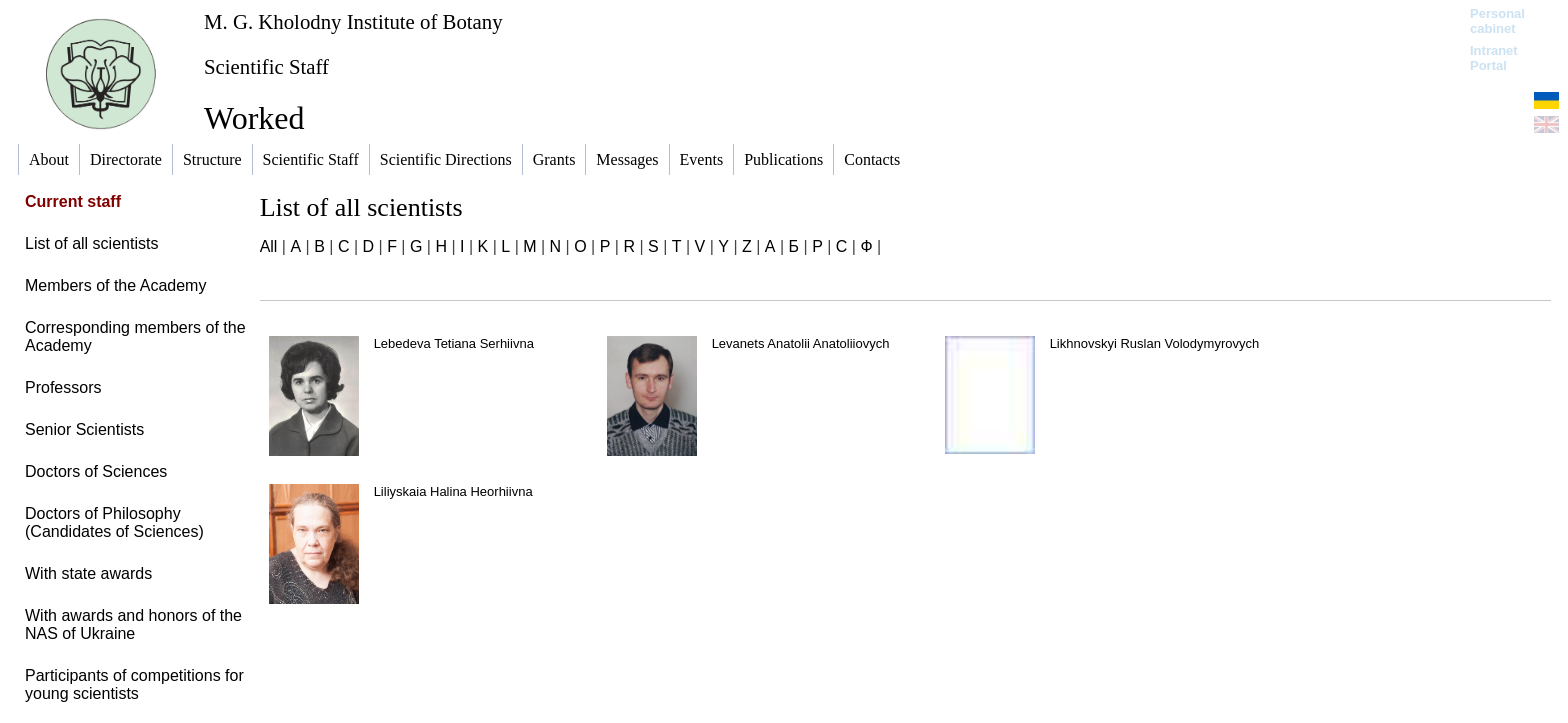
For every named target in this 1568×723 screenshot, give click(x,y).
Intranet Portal (1494, 58)
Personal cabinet (1497, 21)
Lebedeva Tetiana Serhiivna (454, 343)
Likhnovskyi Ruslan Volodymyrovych (1155, 343)
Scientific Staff (266, 66)
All (269, 246)
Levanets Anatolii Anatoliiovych (801, 343)
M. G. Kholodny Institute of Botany (353, 21)
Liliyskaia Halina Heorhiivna (453, 491)
